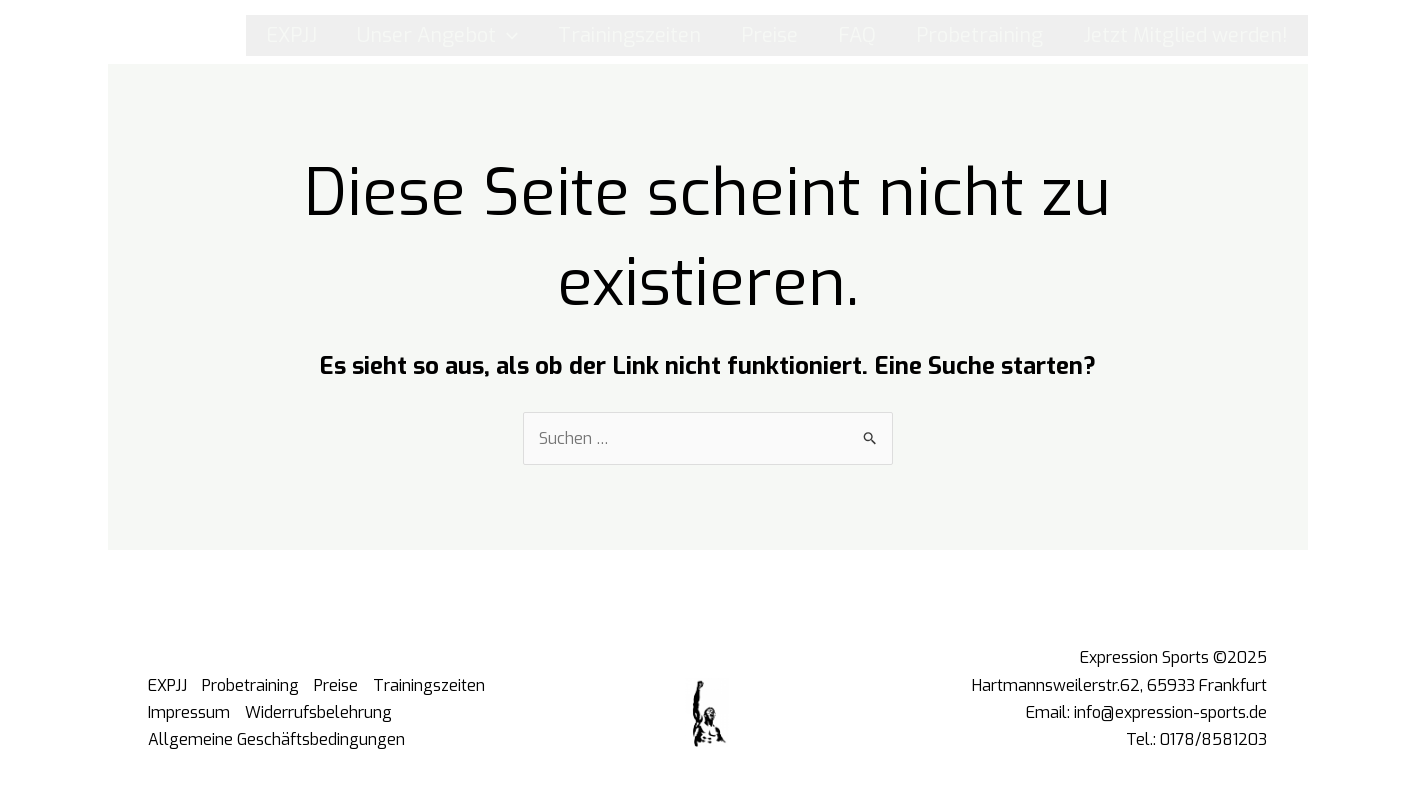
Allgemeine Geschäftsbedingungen (276, 739)
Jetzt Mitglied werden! (1185, 35)
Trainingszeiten (629, 35)
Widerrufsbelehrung (318, 712)
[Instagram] (143, 35)
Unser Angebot (437, 35)
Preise (769, 35)
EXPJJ (291, 35)
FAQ (857, 35)
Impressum (189, 712)
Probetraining (979, 35)
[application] (507, 35)
